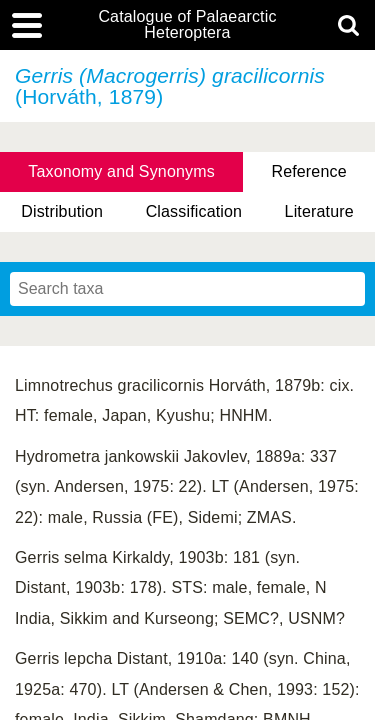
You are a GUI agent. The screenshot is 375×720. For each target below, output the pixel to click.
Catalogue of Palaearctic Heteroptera (187, 25)
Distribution (62, 211)
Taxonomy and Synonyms (121, 171)
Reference (308, 171)
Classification (194, 211)
